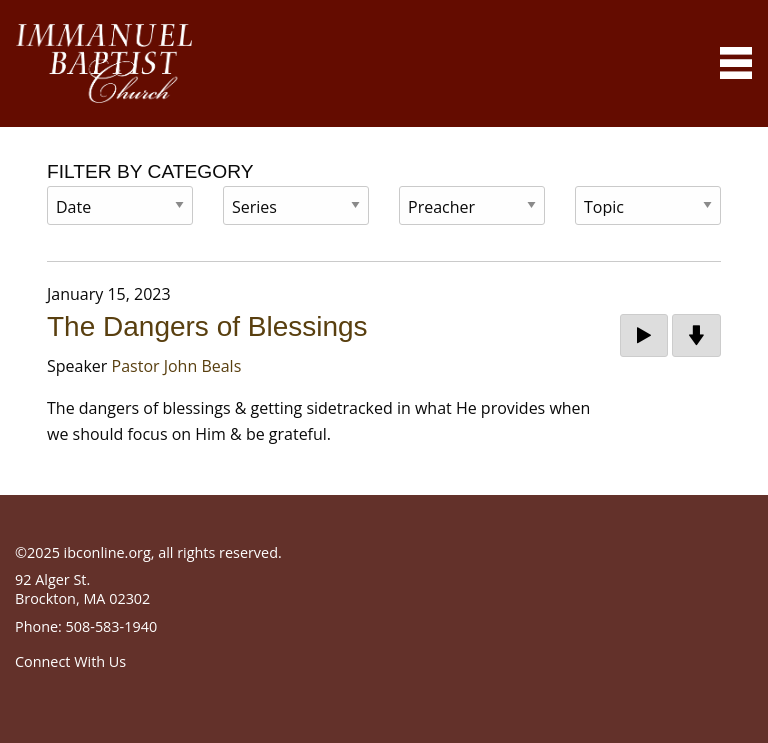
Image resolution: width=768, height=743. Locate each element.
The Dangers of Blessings (207, 326)
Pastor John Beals (177, 366)
